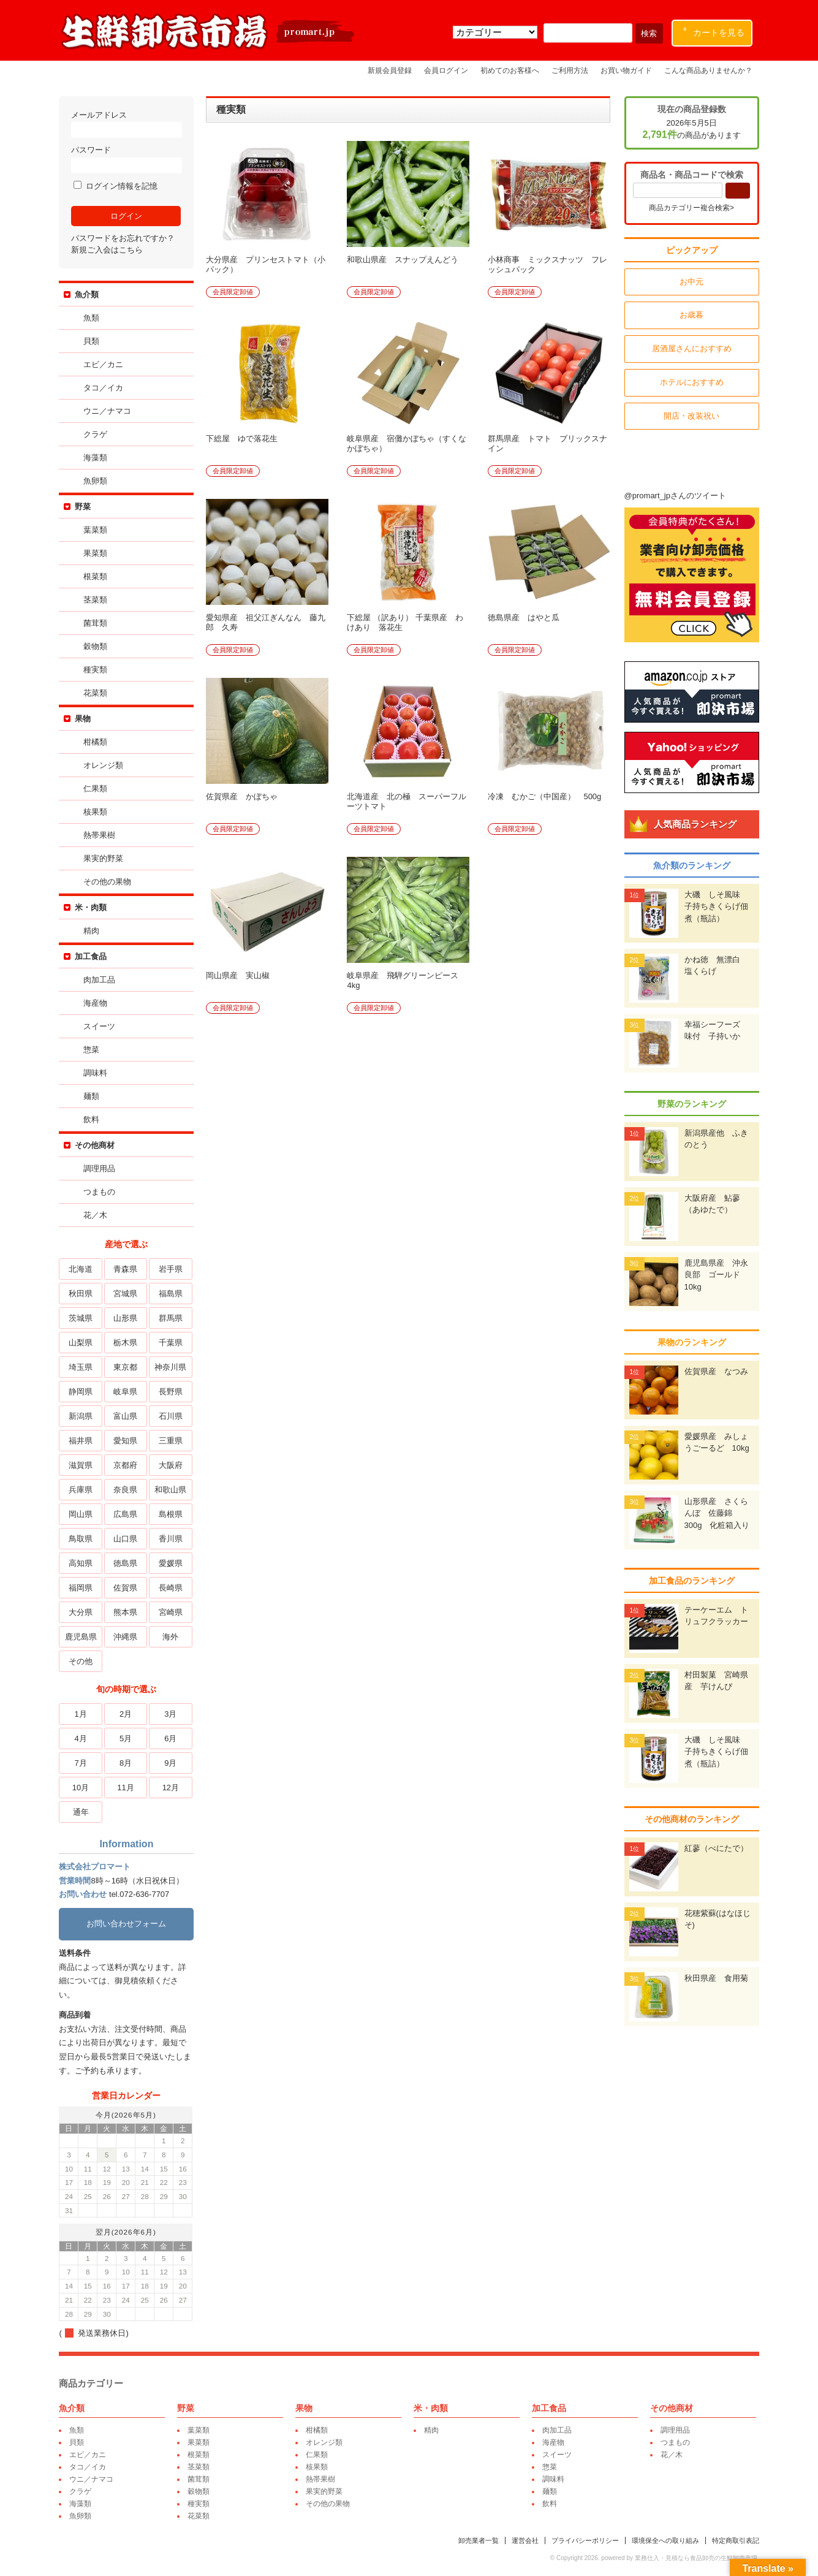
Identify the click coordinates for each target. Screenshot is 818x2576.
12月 (171, 1787)
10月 (81, 1787)
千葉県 (171, 1342)
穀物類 (96, 646)
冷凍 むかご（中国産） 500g (545, 796)
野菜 (84, 506)
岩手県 (171, 1269)
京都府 (126, 1465)
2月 (126, 1714)
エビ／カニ (104, 364)
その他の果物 (108, 881)
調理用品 (100, 1168)
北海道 (81, 1269)
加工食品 (92, 956)
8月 (126, 1763)
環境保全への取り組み (665, 2540)
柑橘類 (96, 742)
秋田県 (81, 1293)
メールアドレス (127, 124)
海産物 (96, 1003)
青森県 (126, 1269)
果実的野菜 (104, 858)
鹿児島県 (81, 1636)
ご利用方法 (569, 70)
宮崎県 (171, 1612)
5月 (126, 1738)
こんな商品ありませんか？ (708, 70)
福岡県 (81, 1587)
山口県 (126, 1538)
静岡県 (81, 1391)
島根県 (171, 1514)
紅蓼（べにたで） (716, 1848)
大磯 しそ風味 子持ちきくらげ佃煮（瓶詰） (716, 906)
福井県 (81, 1440)
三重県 (171, 1440)
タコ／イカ (104, 387)
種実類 (96, 669)
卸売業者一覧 (478, 2540)
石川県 (171, 1416)
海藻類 (96, 457)
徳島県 (126, 1563)
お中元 (691, 281)
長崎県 (171, 1587)
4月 (81, 1738)
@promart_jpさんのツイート (674, 495)
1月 (81, 1714)
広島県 (126, 1514)
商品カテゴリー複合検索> (690, 207)
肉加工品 (100, 979)
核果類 (96, 811)
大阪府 (171, 1465)
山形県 (126, 1318)
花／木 (96, 1215)
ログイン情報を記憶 (117, 186)
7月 (81, 1763)
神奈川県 (171, 1367)
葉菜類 (96, 529)
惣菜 (92, 1049)
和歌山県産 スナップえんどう (404, 259)
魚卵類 (96, 480)
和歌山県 (171, 1489)
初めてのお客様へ (509, 70)
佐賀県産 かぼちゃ (243, 796)
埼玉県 (81, 1367)
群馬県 (171, 1318)
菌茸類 (96, 623)
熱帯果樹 (100, 835)
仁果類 (96, 788)
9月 (171, 1763)
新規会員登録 (390, 70)
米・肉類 (92, 907)
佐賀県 (126, 1587)
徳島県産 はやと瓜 (525, 617)
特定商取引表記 (735, 2540)
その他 (81, 1661)
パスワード (127, 159)
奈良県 (126, 1489)
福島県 (171, 1293)
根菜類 (96, 576)
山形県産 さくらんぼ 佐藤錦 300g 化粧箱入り (716, 1513)
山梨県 (81, 1342)
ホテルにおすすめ (691, 382)
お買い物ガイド (626, 70)
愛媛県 (171, 1563)
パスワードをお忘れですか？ (124, 238)
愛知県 (126, 1440)
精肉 (92, 930)
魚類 (92, 317)
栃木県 (126, 1342)
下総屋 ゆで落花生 (243, 438)
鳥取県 (81, 1538)
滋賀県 (81, 1465)
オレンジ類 (104, 765)
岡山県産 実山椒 (239, 975)
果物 (84, 718)
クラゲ (96, 434)
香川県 (171, 1538)
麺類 (92, 1096)
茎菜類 (96, 599)
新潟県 (81, 1416)
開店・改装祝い (691, 415)
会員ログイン (446, 70)
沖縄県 (126, 1636)
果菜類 (96, 553)
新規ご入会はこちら (108, 249)
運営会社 (524, 2540)
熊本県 (126, 1612)
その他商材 (96, 1145)
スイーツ (100, 1026)
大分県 (81, 1612)
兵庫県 (81, 1489)
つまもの (100, 1191)
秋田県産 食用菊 (716, 1978)
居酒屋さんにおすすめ (691, 348)
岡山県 (81, 1514)
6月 (171, 1738)
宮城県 (126, 1293)
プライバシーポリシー (584, 2540)
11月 (126, 1787)
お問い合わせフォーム (127, 1923)
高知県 (81, 1563)
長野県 (171, 1391)
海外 (171, 1636)
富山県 (126, 1416)
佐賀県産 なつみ (716, 1371)
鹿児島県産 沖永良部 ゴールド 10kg (716, 1274)
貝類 (92, 341)
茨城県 (81, 1318)
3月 (171, 1714)
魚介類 (88, 294)
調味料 (96, 1072)
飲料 (92, 1119)
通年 (81, 1812)
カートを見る (714, 30)
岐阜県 (126, 1391)
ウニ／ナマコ (108, 411)
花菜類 (96, 692)
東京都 (126, 1367)
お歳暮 (691, 314)
